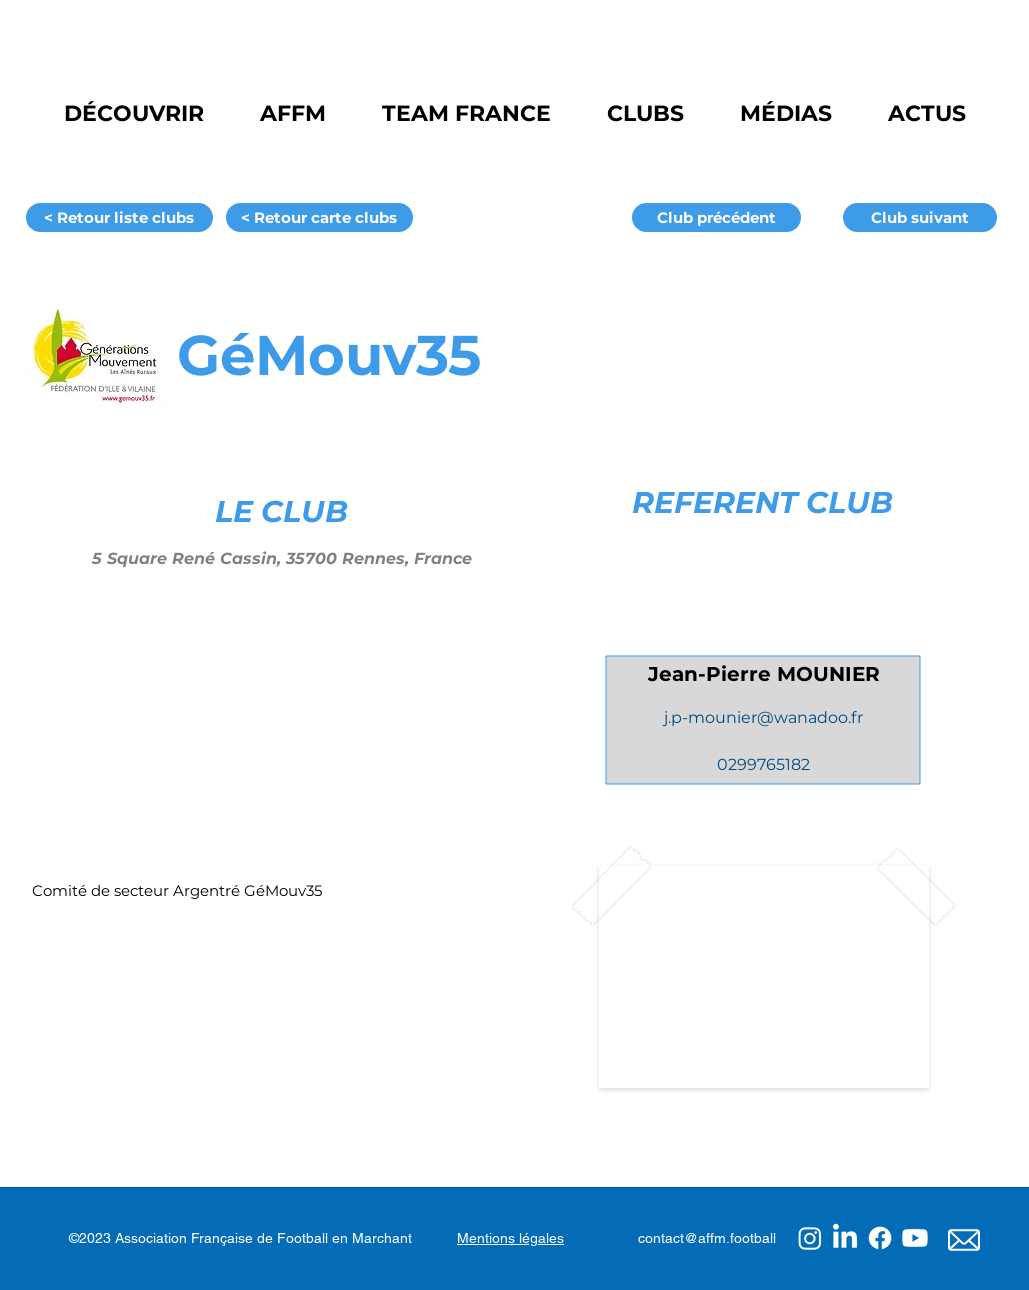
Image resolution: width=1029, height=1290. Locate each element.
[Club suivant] (920, 217)
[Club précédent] (716, 217)
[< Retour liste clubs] (119, 217)
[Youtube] (915, 1238)
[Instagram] (810, 1238)
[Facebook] (880, 1238)
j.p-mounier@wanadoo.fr (763, 717)
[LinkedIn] (845, 1238)
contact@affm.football (707, 1238)
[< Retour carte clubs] (319, 217)
